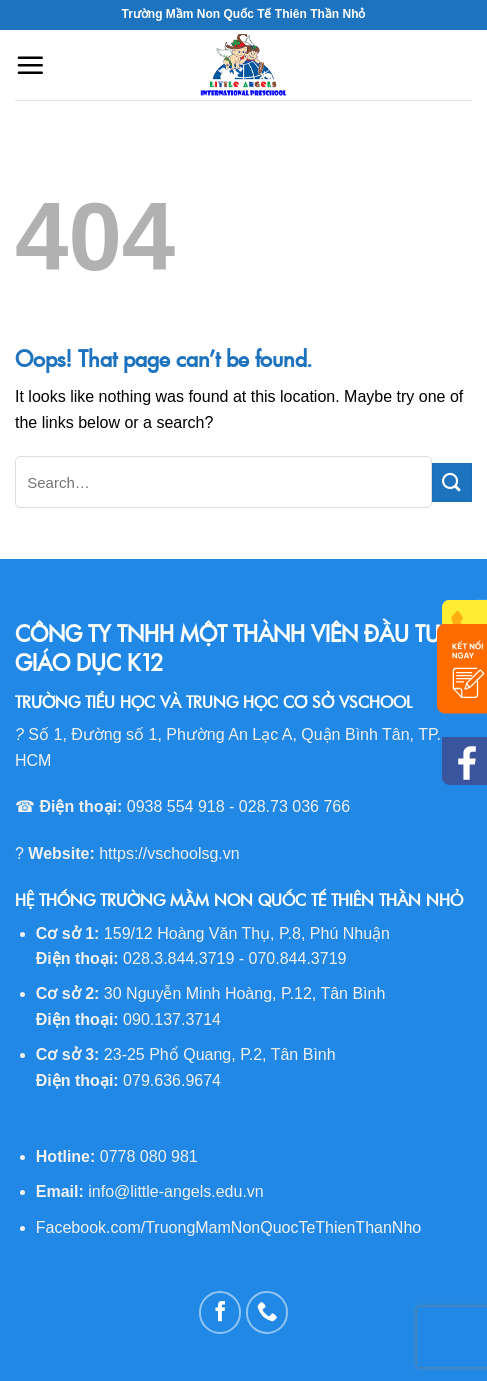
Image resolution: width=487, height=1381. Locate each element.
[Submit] (452, 482)
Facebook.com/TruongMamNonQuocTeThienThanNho (228, 1227)
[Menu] (30, 65)
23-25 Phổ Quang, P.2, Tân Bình (220, 1054)
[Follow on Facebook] (220, 1312)
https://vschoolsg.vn (169, 853)
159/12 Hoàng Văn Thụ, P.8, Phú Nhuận (247, 933)
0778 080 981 (149, 1156)
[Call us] (267, 1312)
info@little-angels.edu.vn (175, 1191)
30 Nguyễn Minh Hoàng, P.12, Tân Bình (244, 993)
